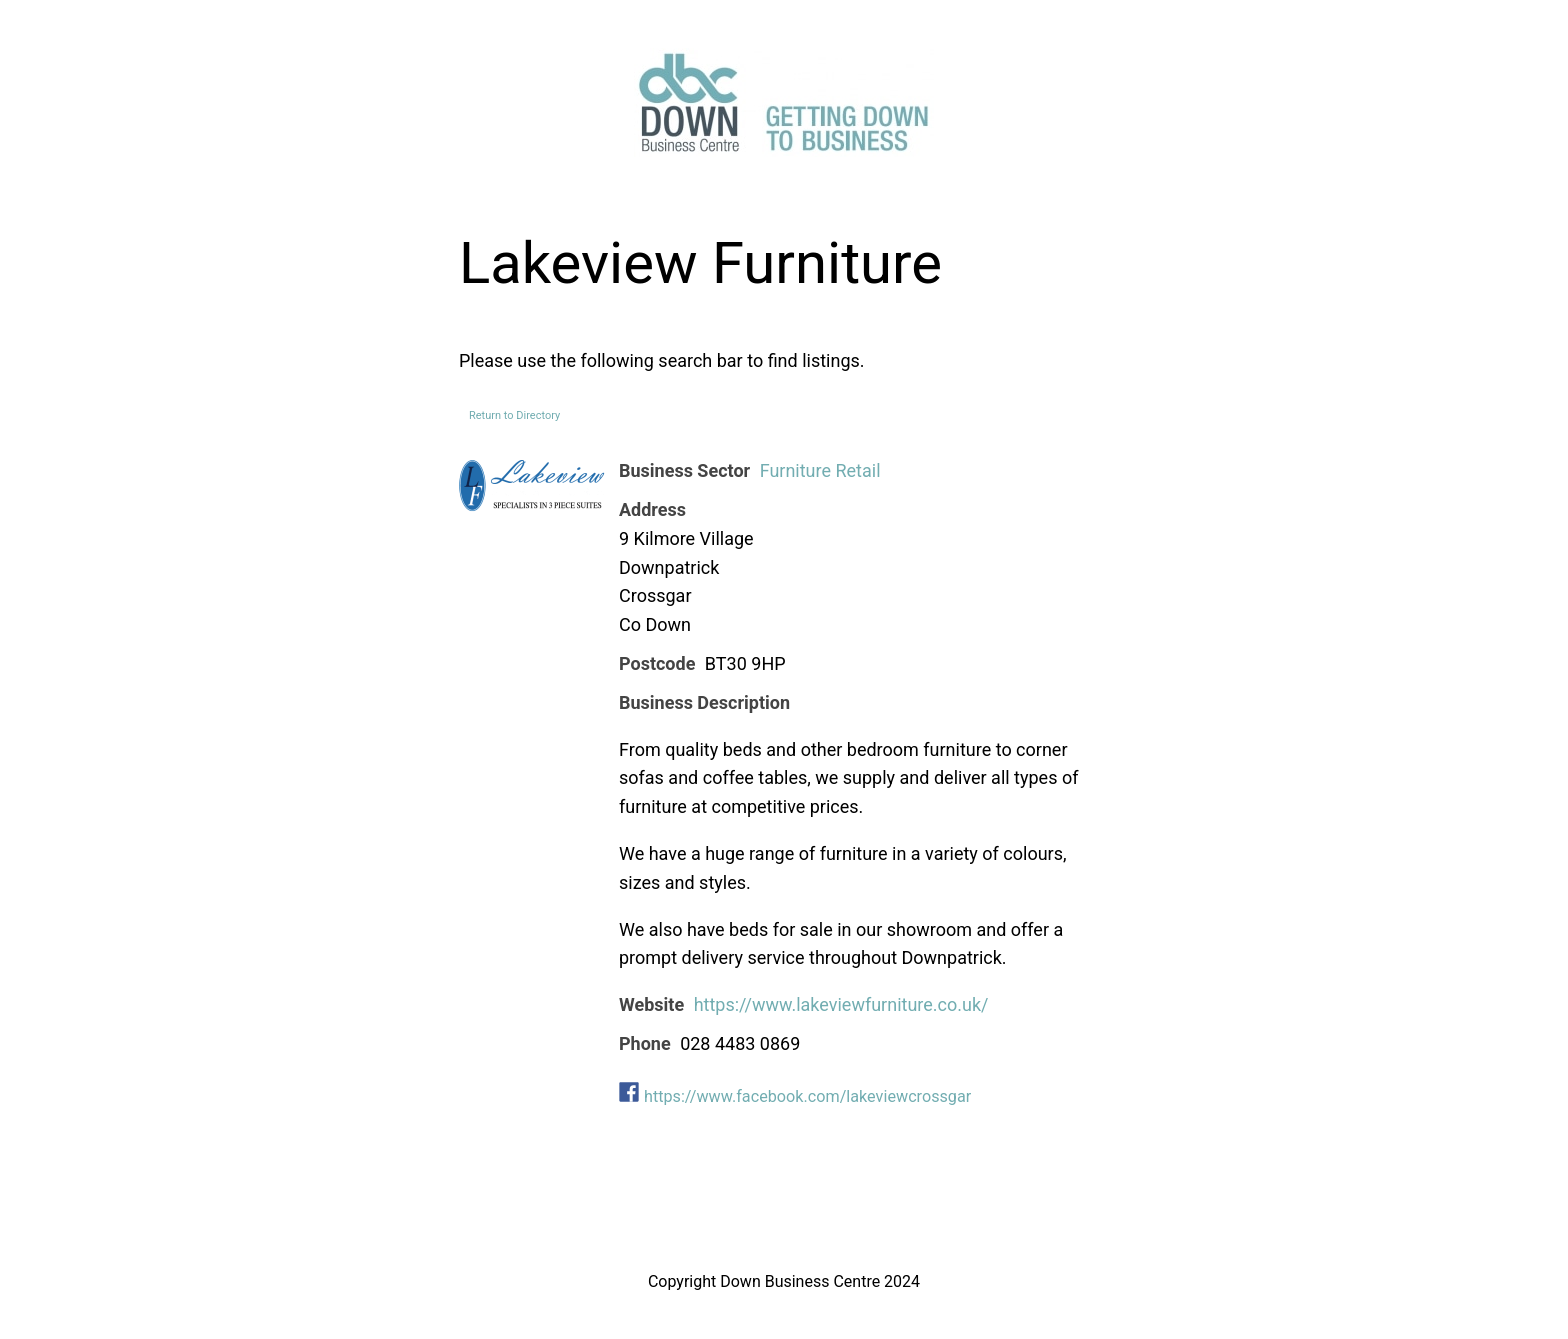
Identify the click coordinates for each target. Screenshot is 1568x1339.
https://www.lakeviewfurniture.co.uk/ (841, 1004)
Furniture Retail (820, 470)
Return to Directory (514, 415)
